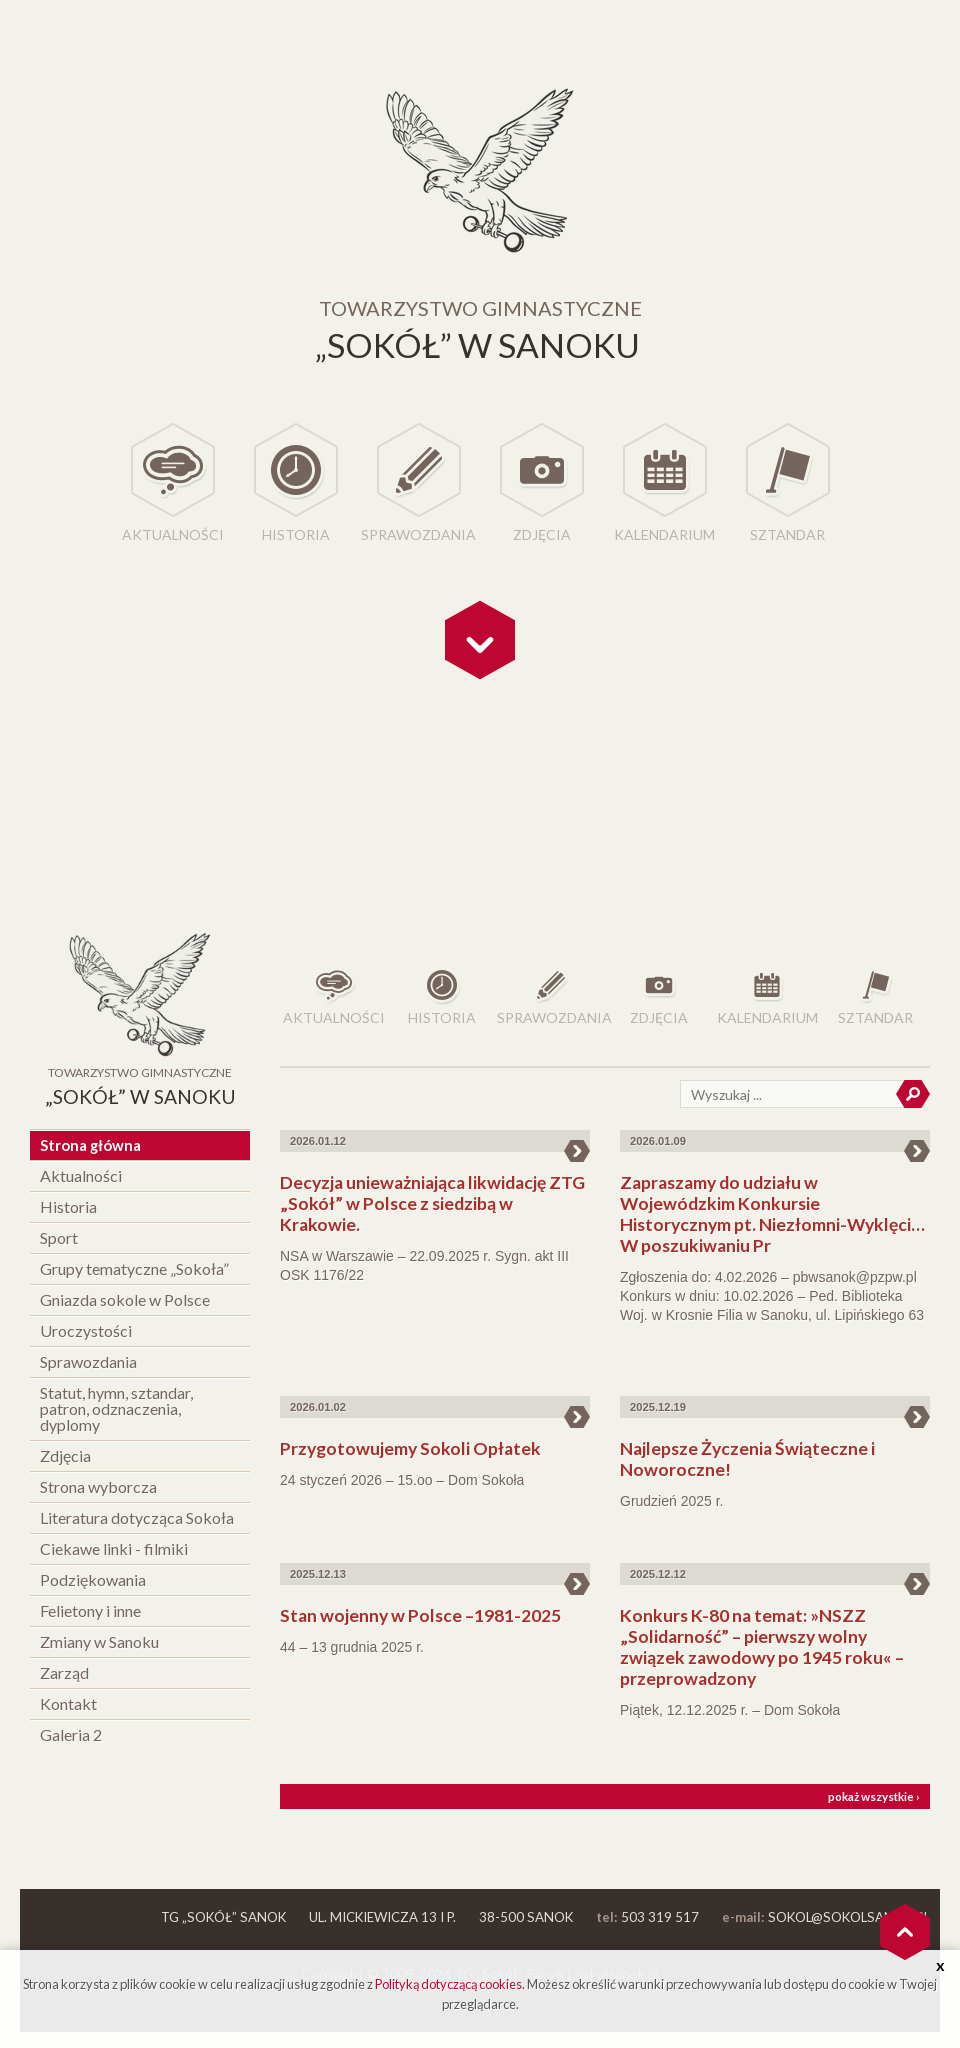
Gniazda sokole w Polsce (125, 1299)
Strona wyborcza (98, 1486)
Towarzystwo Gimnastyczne (140, 1089)
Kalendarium (664, 534)
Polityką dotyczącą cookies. (450, 1984)
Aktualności (173, 534)
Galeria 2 (71, 1734)
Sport (59, 1237)
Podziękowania (93, 1579)
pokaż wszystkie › (874, 1796)
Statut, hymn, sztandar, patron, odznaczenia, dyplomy (116, 1408)
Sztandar (787, 534)
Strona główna (90, 1145)
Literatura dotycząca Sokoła (137, 1517)
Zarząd (64, 1672)
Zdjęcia (542, 534)
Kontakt (68, 1703)
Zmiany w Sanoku (99, 1641)
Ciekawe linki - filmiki (114, 1548)
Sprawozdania (418, 534)
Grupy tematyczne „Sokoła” (134, 1268)
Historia (296, 534)
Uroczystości (86, 1330)
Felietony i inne (90, 1610)
